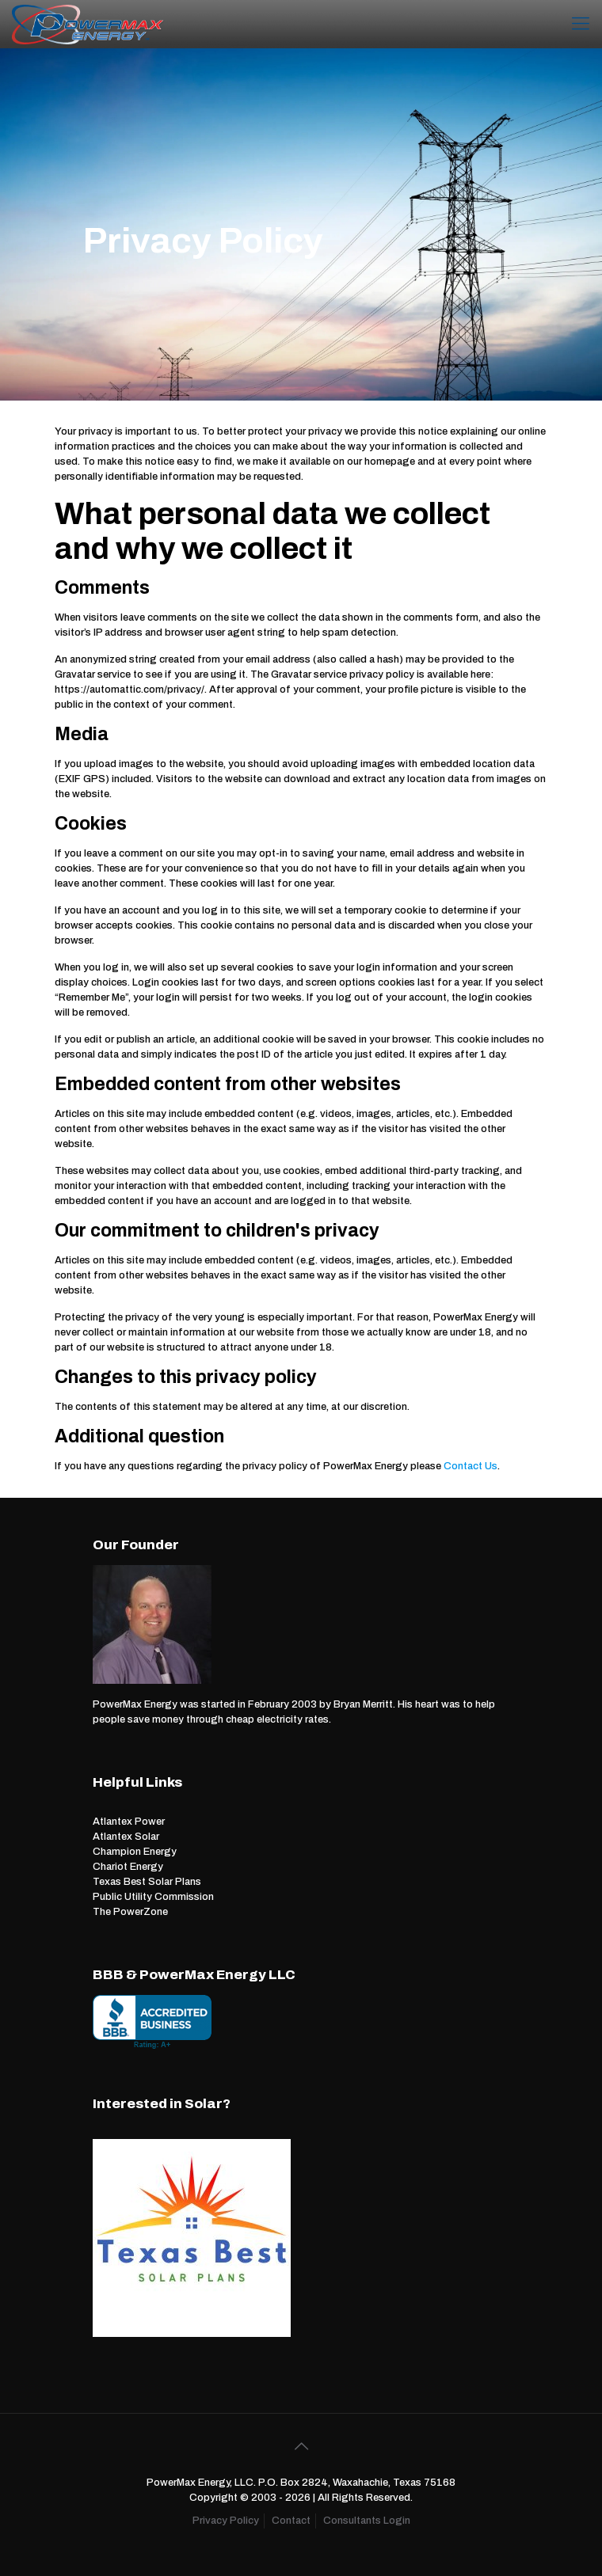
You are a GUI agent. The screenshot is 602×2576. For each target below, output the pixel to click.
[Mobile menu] (580, 23)
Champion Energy (135, 1851)
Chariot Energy (128, 1866)
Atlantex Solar (126, 1836)
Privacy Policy (225, 2520)
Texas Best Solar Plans (147, 1881)
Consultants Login (366, 2520)
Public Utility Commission (153, 1896)
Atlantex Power (129, 1821)
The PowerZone (130, 1911)
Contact (291, 2520)
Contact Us (470, 1466)
